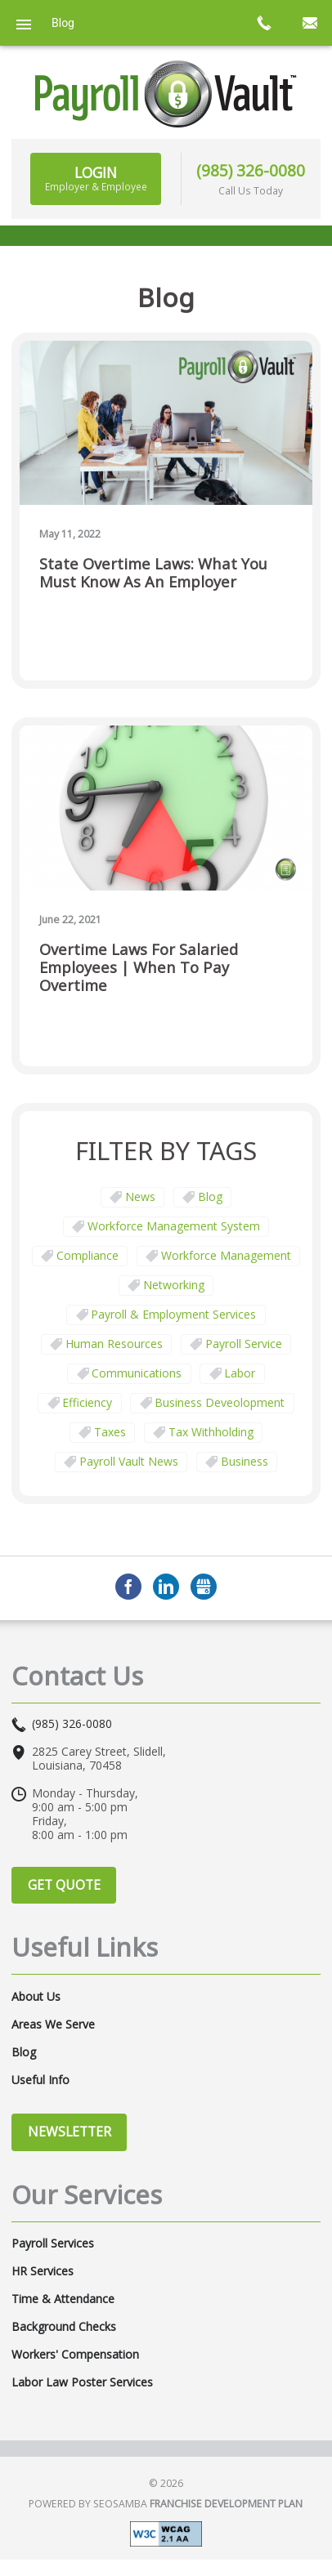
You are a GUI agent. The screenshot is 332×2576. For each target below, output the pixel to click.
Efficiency (87, 1402)
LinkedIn (166, 1587)
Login (96, 178)
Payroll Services (52, 2243)
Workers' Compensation (75, 2354)
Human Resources (114, 1343)
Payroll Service (243, 1343)
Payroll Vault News (128, 1461)
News (140, 1196)
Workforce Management (226, 1255)
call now (263, 23)
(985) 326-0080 (250, 170)
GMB (204, 1587)
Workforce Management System (173, 1226)
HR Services (42, 2271)
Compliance (87, 1255)
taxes (110, 1432)
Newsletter (69, 2132)
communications (137, 1373)
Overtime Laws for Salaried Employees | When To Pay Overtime (138, 967)
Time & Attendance (62, 2299)
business (244, 1461)
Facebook (128, 1587)
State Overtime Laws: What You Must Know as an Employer (153, 573)
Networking (173, 1284)
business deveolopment (220, 1402)
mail (309, 23)
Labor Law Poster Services (82, 2382)
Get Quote (64, 1885)
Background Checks (63, 2327)
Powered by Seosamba (166, 2504)
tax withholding (210, 1432)
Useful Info (40, 2080)
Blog (210, 1196)
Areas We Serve (53, 2024)
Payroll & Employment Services (173, 1314)
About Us (36, 1996)
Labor (239, 1373)
